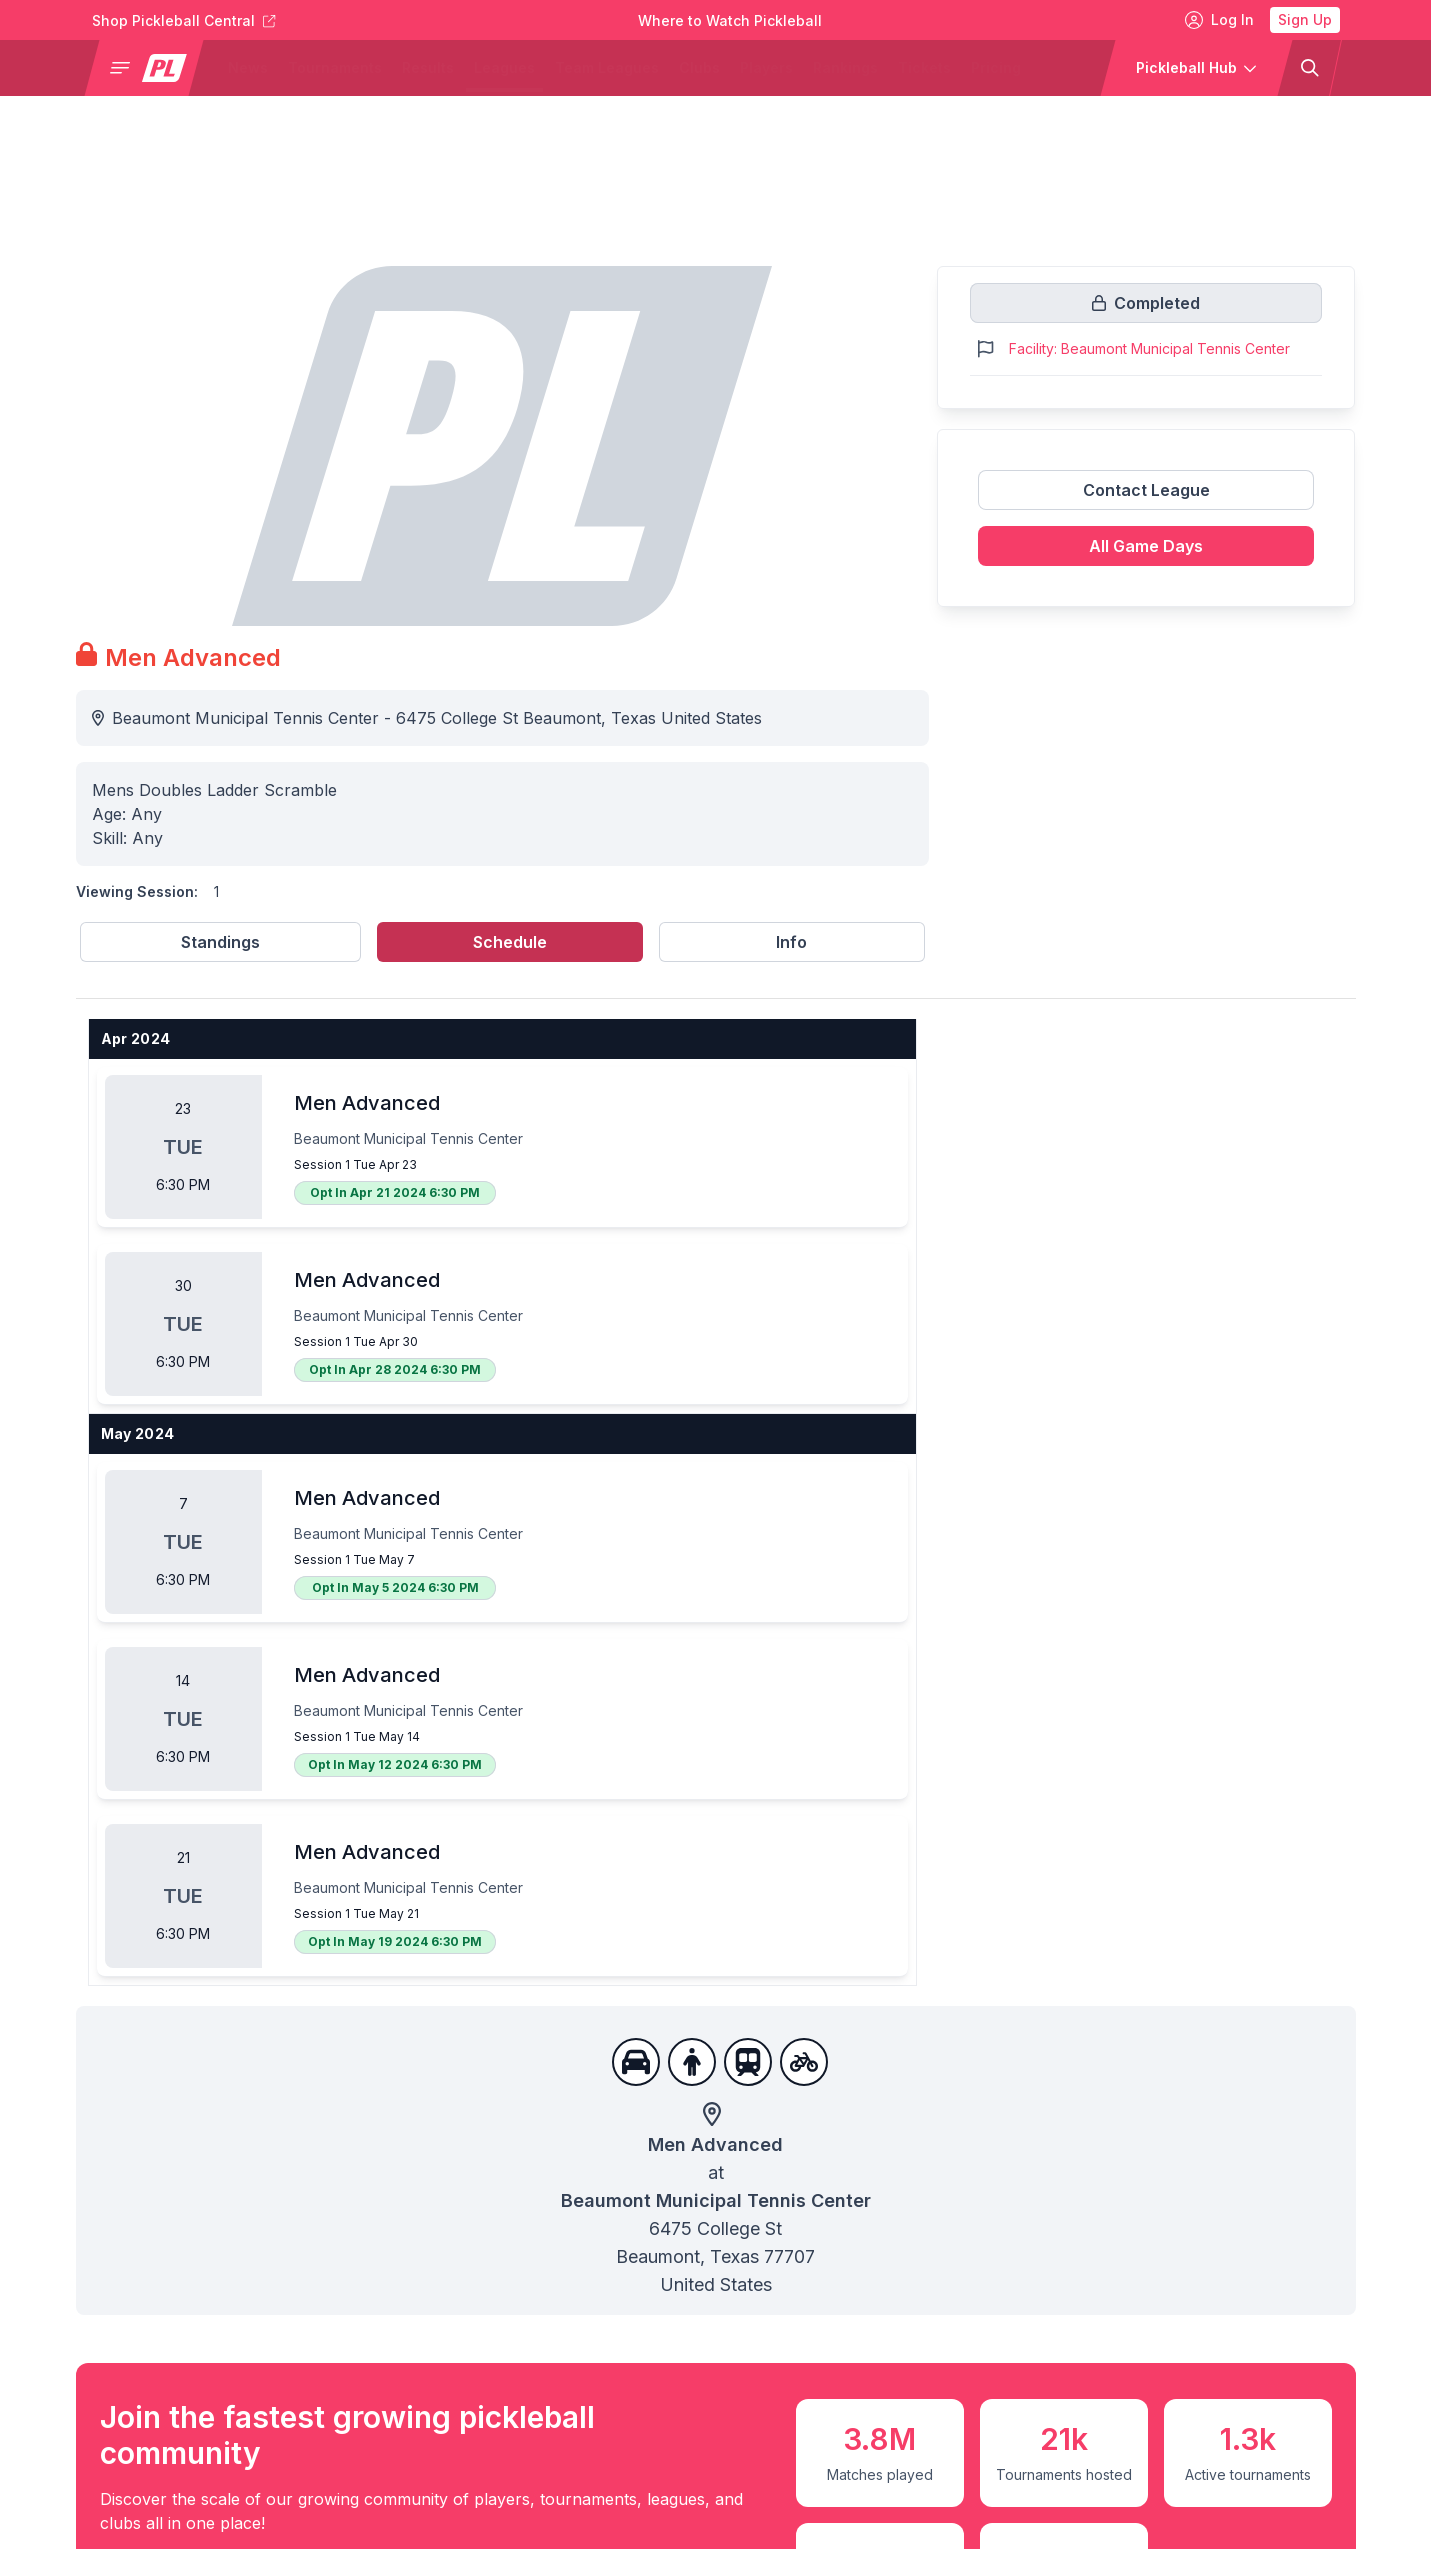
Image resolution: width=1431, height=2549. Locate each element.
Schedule (510, 942)
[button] (151, 68)
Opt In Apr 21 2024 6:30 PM (395, 1192)
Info (791, 942)
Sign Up (1305, 19)
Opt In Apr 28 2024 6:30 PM (395, 1369)
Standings (220, 942)
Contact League (1146, 490)
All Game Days (1146, 546)
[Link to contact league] (1146, 498)
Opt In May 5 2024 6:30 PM (395, 1587)
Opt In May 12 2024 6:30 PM (395, 1764)
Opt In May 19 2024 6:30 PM (395, 1941)
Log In (1219, 20)
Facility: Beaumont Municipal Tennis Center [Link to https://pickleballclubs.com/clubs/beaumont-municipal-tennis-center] (1149, 348)
